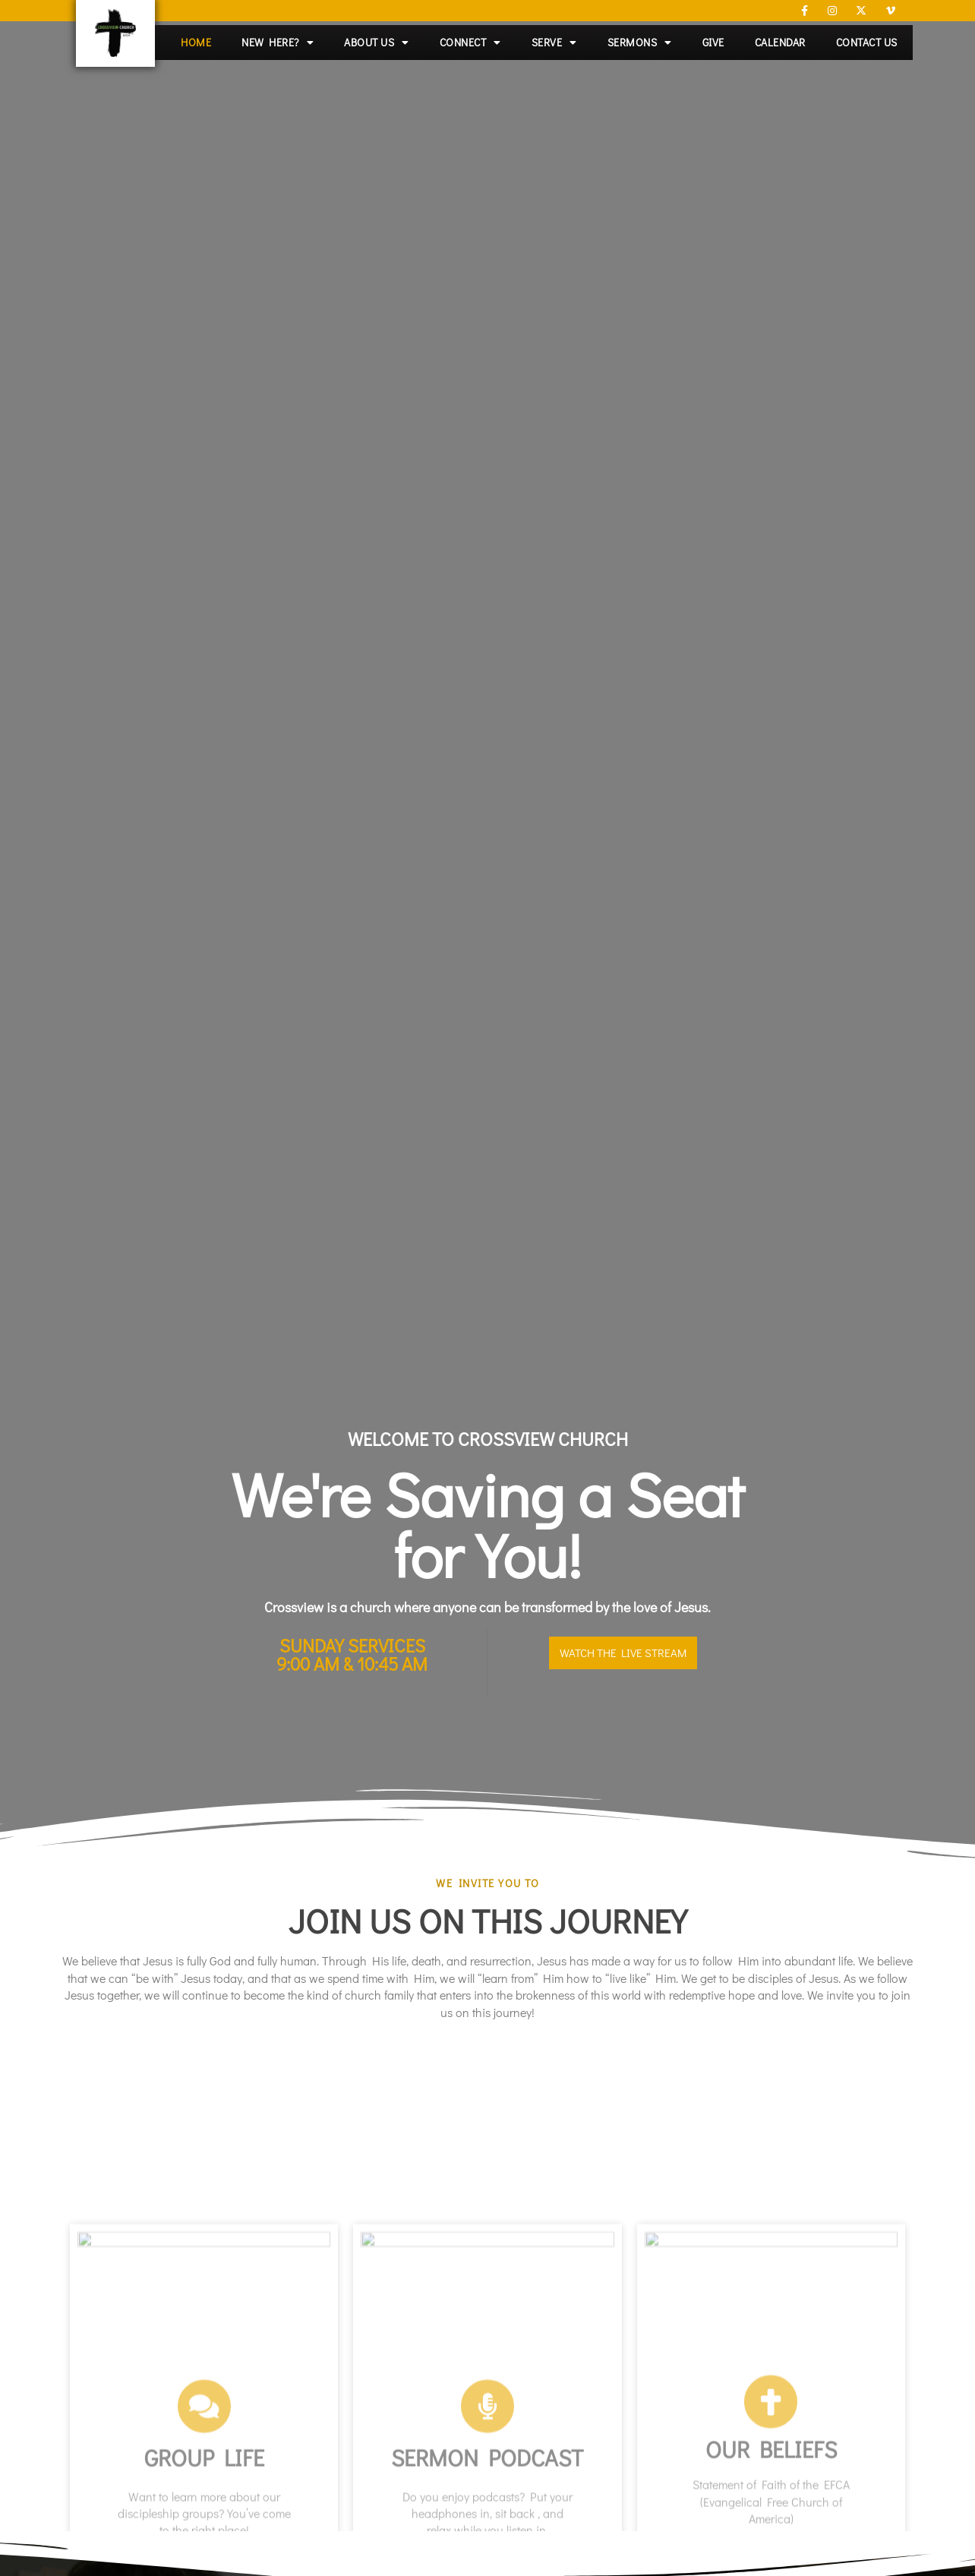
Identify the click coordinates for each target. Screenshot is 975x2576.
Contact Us (867, 42)
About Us (376, 42)
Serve (554, 42)
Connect (470, 42)
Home (196, 42)
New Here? (277, 42)
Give (713, 42)
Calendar (780, 42)
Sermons (639, 42)
